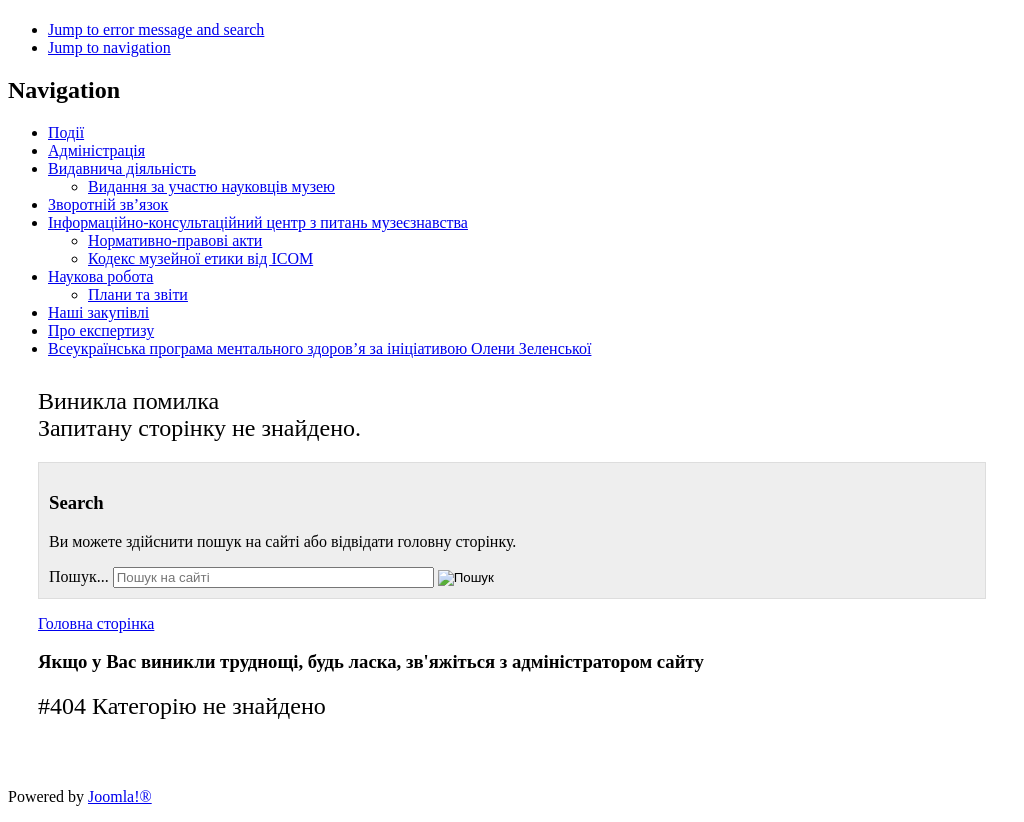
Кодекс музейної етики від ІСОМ (200, 258)
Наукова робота (100, 276)
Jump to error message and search (156, 29)
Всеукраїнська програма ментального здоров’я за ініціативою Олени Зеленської (319, 348)
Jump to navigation (109, 47)
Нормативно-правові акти (175, 240)
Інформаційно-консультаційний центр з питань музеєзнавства (258, 222)
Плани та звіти (138, 294)
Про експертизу (101, 330)
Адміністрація (96, 150)
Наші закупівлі (98, 312)
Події (66, 132)
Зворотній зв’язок (108, 204)
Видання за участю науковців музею (211, 186)
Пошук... (79, 576)
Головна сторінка (96, 623)
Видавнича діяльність (122, 168)
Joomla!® (120, 796)
